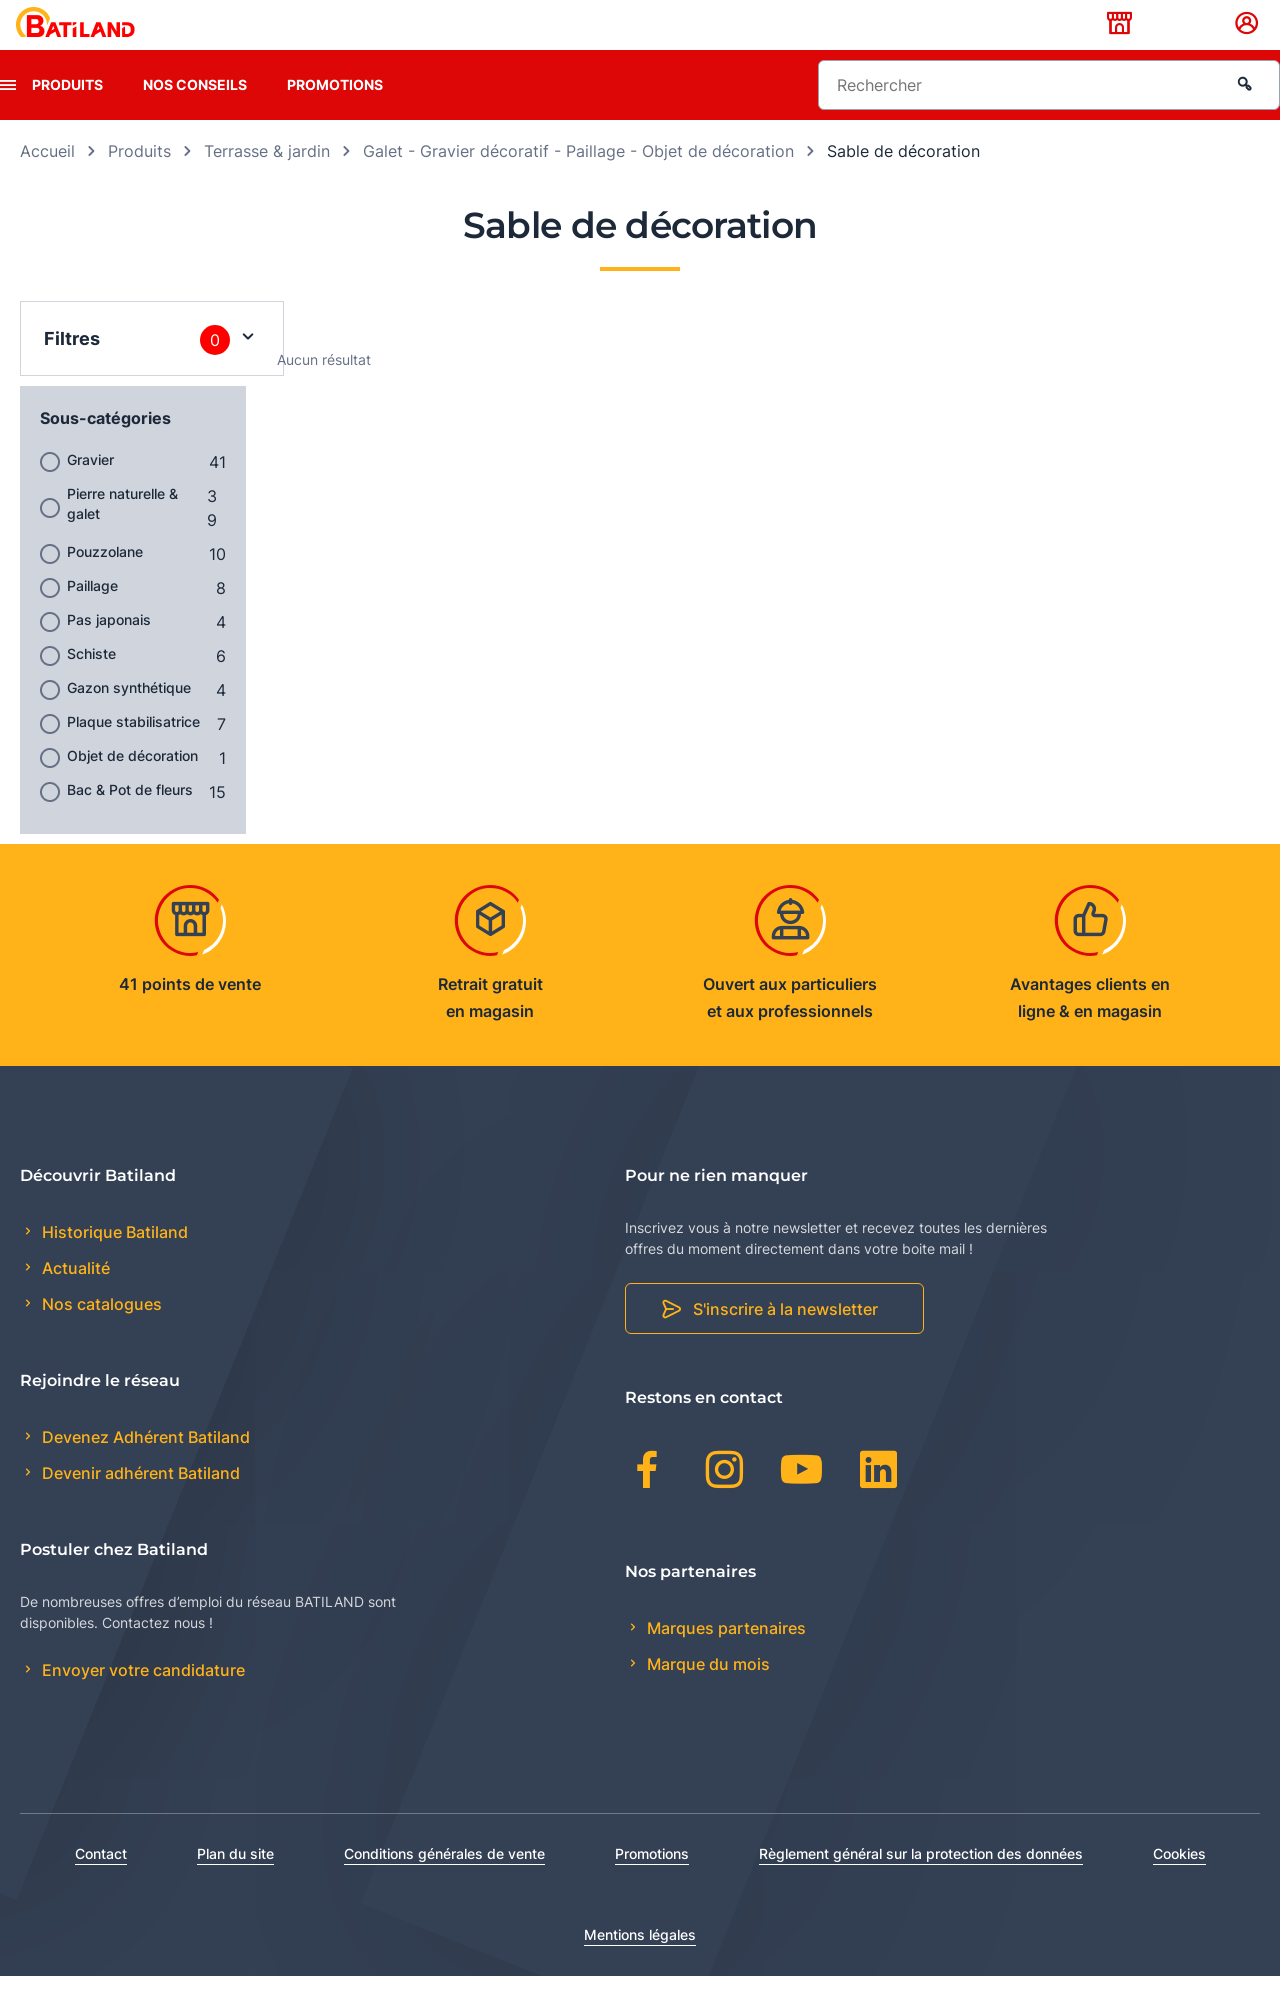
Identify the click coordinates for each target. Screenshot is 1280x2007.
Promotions (335, 115)
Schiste (91, 684)
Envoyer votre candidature (141, 1702)
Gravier (90, 490)
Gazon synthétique (129, 718)
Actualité (74, 1300)
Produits (67, 115)
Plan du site (235, 1884)
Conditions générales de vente (444, 1884)
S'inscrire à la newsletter (785, 1341)
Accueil (47, 182)
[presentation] (8, 116)
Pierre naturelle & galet (122, 534)
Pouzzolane (105, 582)
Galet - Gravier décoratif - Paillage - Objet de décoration (578, 182)
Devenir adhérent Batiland (139, 1505)
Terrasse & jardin (267, 182)
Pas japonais (109, 650)
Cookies (1179, 1884)
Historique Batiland (113, 1263)
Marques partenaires (724, 1659)
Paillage (92, 616)
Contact (101, 1884)
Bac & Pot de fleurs (130, 820)
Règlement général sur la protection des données (921, 1884)
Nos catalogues (100, 1336)
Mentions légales (640, 1965)
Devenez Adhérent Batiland (144, 1469)
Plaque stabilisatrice (133, 752)
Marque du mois (706, 1695)
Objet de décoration (132, 786)
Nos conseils (195, 115)
